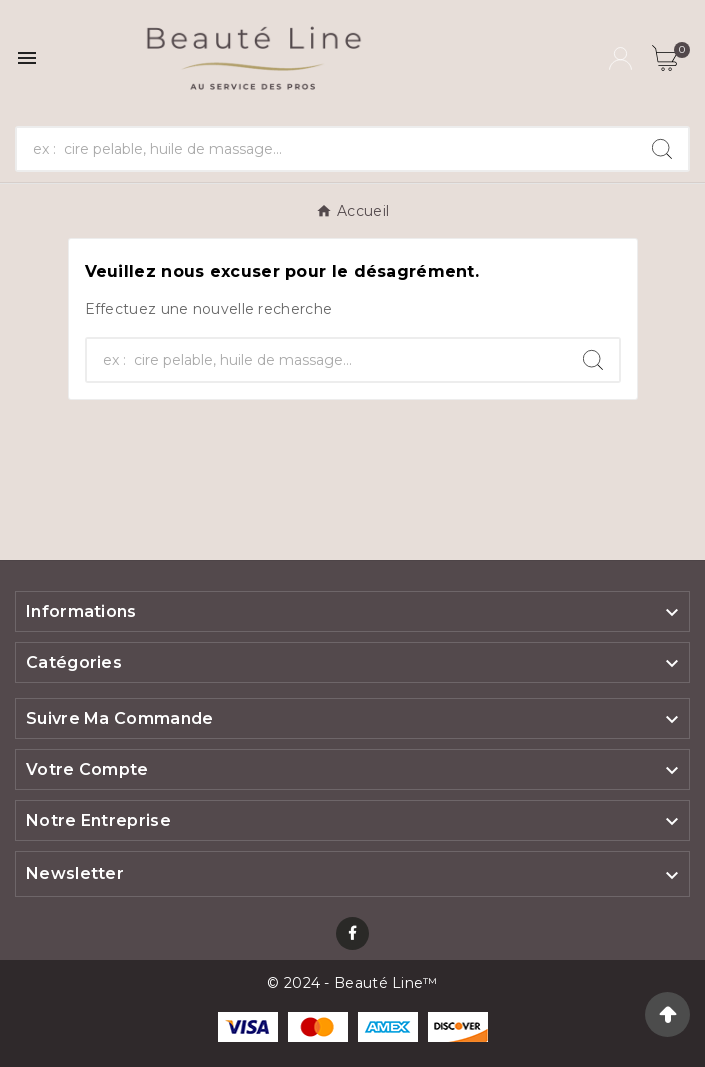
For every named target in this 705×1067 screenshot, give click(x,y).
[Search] (662, 149)
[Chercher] (326, 149)
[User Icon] (620, 58)
